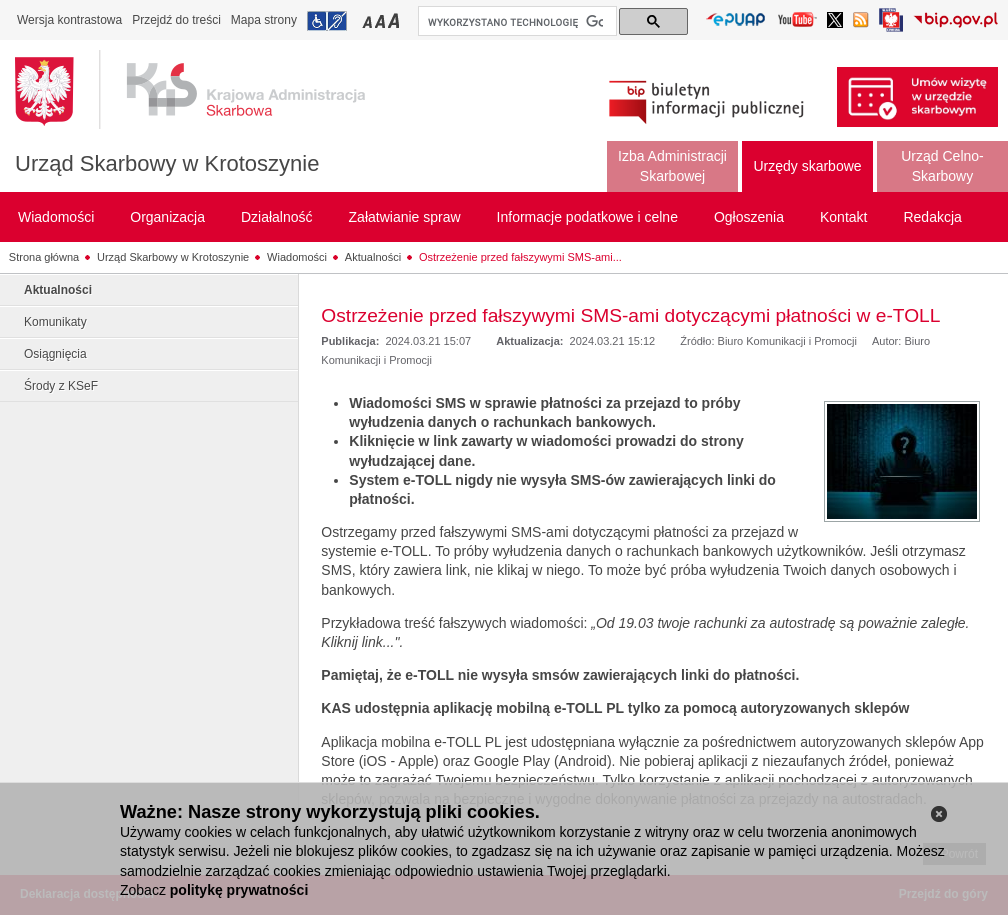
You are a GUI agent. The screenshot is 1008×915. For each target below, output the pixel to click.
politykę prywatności (239, 890)
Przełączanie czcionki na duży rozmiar (395, 20)
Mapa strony (264, 20)
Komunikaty (55, 322)
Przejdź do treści (176, 20)
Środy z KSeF (61, 386)
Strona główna (44, 257)
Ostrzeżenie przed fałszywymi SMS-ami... (520, 257)
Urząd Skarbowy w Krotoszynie (167, 163)
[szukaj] (515, 22)
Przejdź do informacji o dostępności (327, 21)
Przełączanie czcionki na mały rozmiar (369, 20)
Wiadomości (297, 257)
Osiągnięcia (55, 354)
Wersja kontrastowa (69, 20)
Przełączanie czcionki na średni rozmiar (382, 20)
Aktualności (373, 257)
